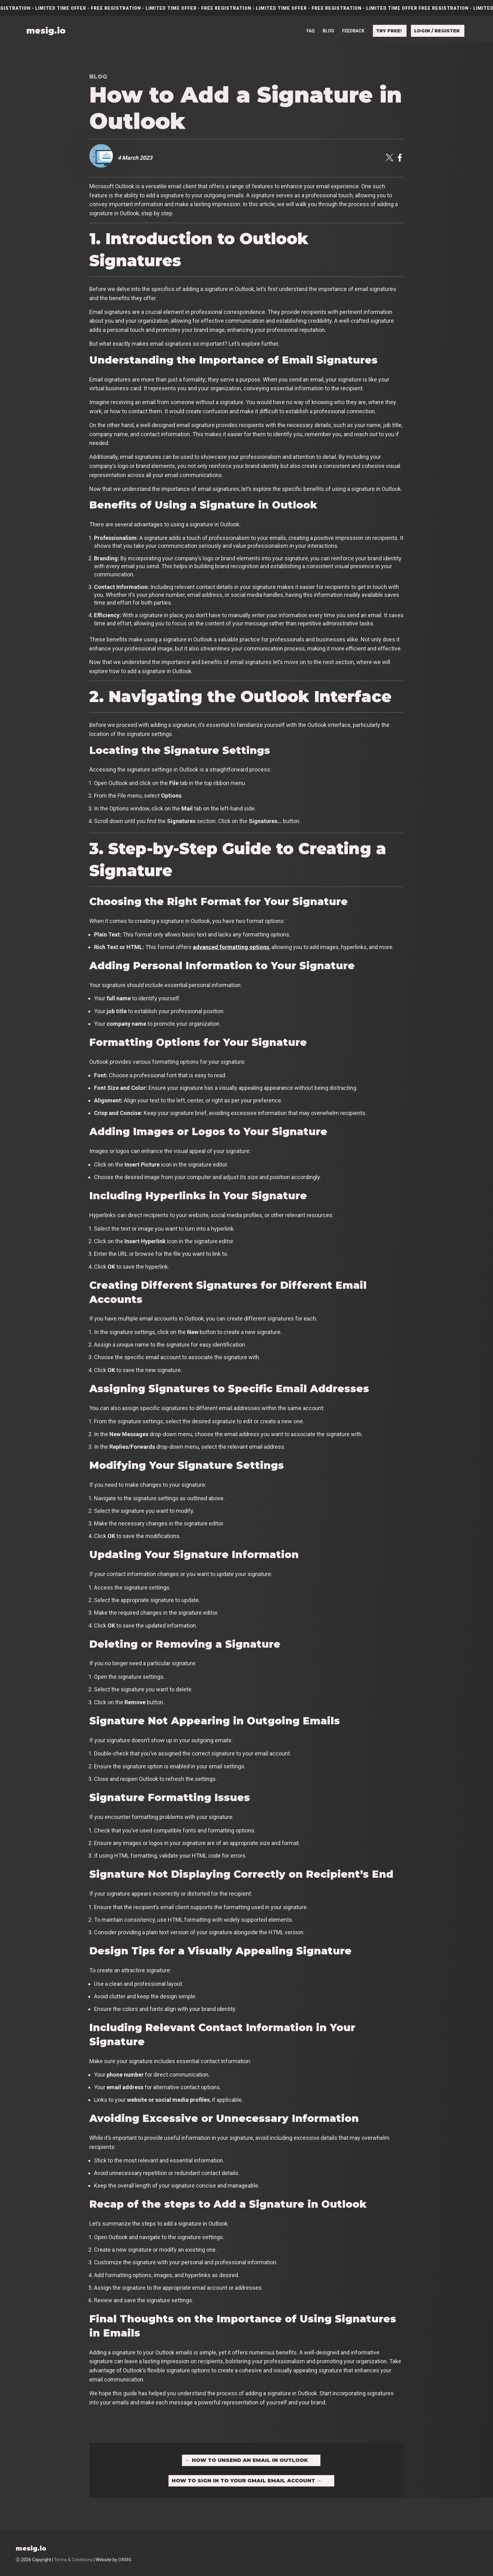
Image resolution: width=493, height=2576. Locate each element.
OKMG (124, 2559)
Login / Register (437, 30)
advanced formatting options (231, 947)
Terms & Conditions (73, 2559)
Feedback (353, 30)
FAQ (311, 30)
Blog (328, 30)
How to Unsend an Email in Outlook (246, 2460)
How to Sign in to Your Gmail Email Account (247, 2481)
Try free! (389, 30)
